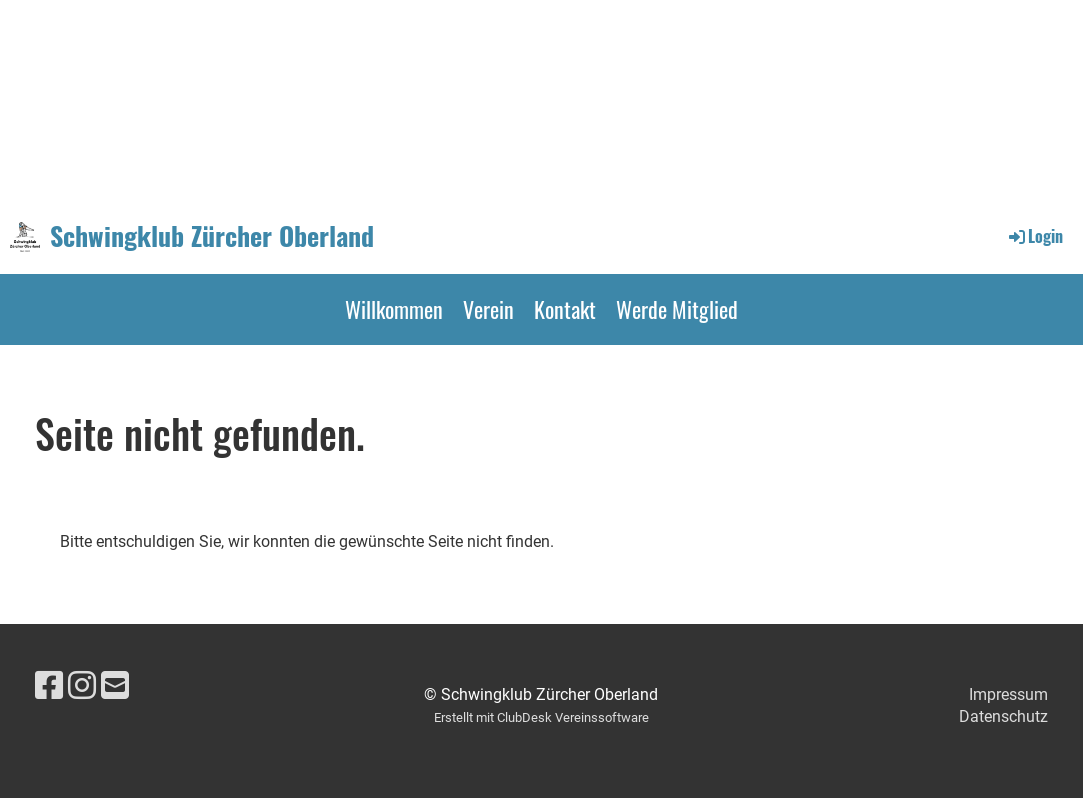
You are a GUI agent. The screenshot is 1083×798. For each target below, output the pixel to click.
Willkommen (394, 309)
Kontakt (565, 309)
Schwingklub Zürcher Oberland (212, 236)
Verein (488, 309)
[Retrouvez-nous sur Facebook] (49, 686)
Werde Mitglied (677, 309)
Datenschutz (1003, 716)
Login (1034, 236)
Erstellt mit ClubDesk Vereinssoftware (541, 717)
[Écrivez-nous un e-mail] (115, 686)
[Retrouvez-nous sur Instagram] (82, 686)
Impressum (1008, 694)
